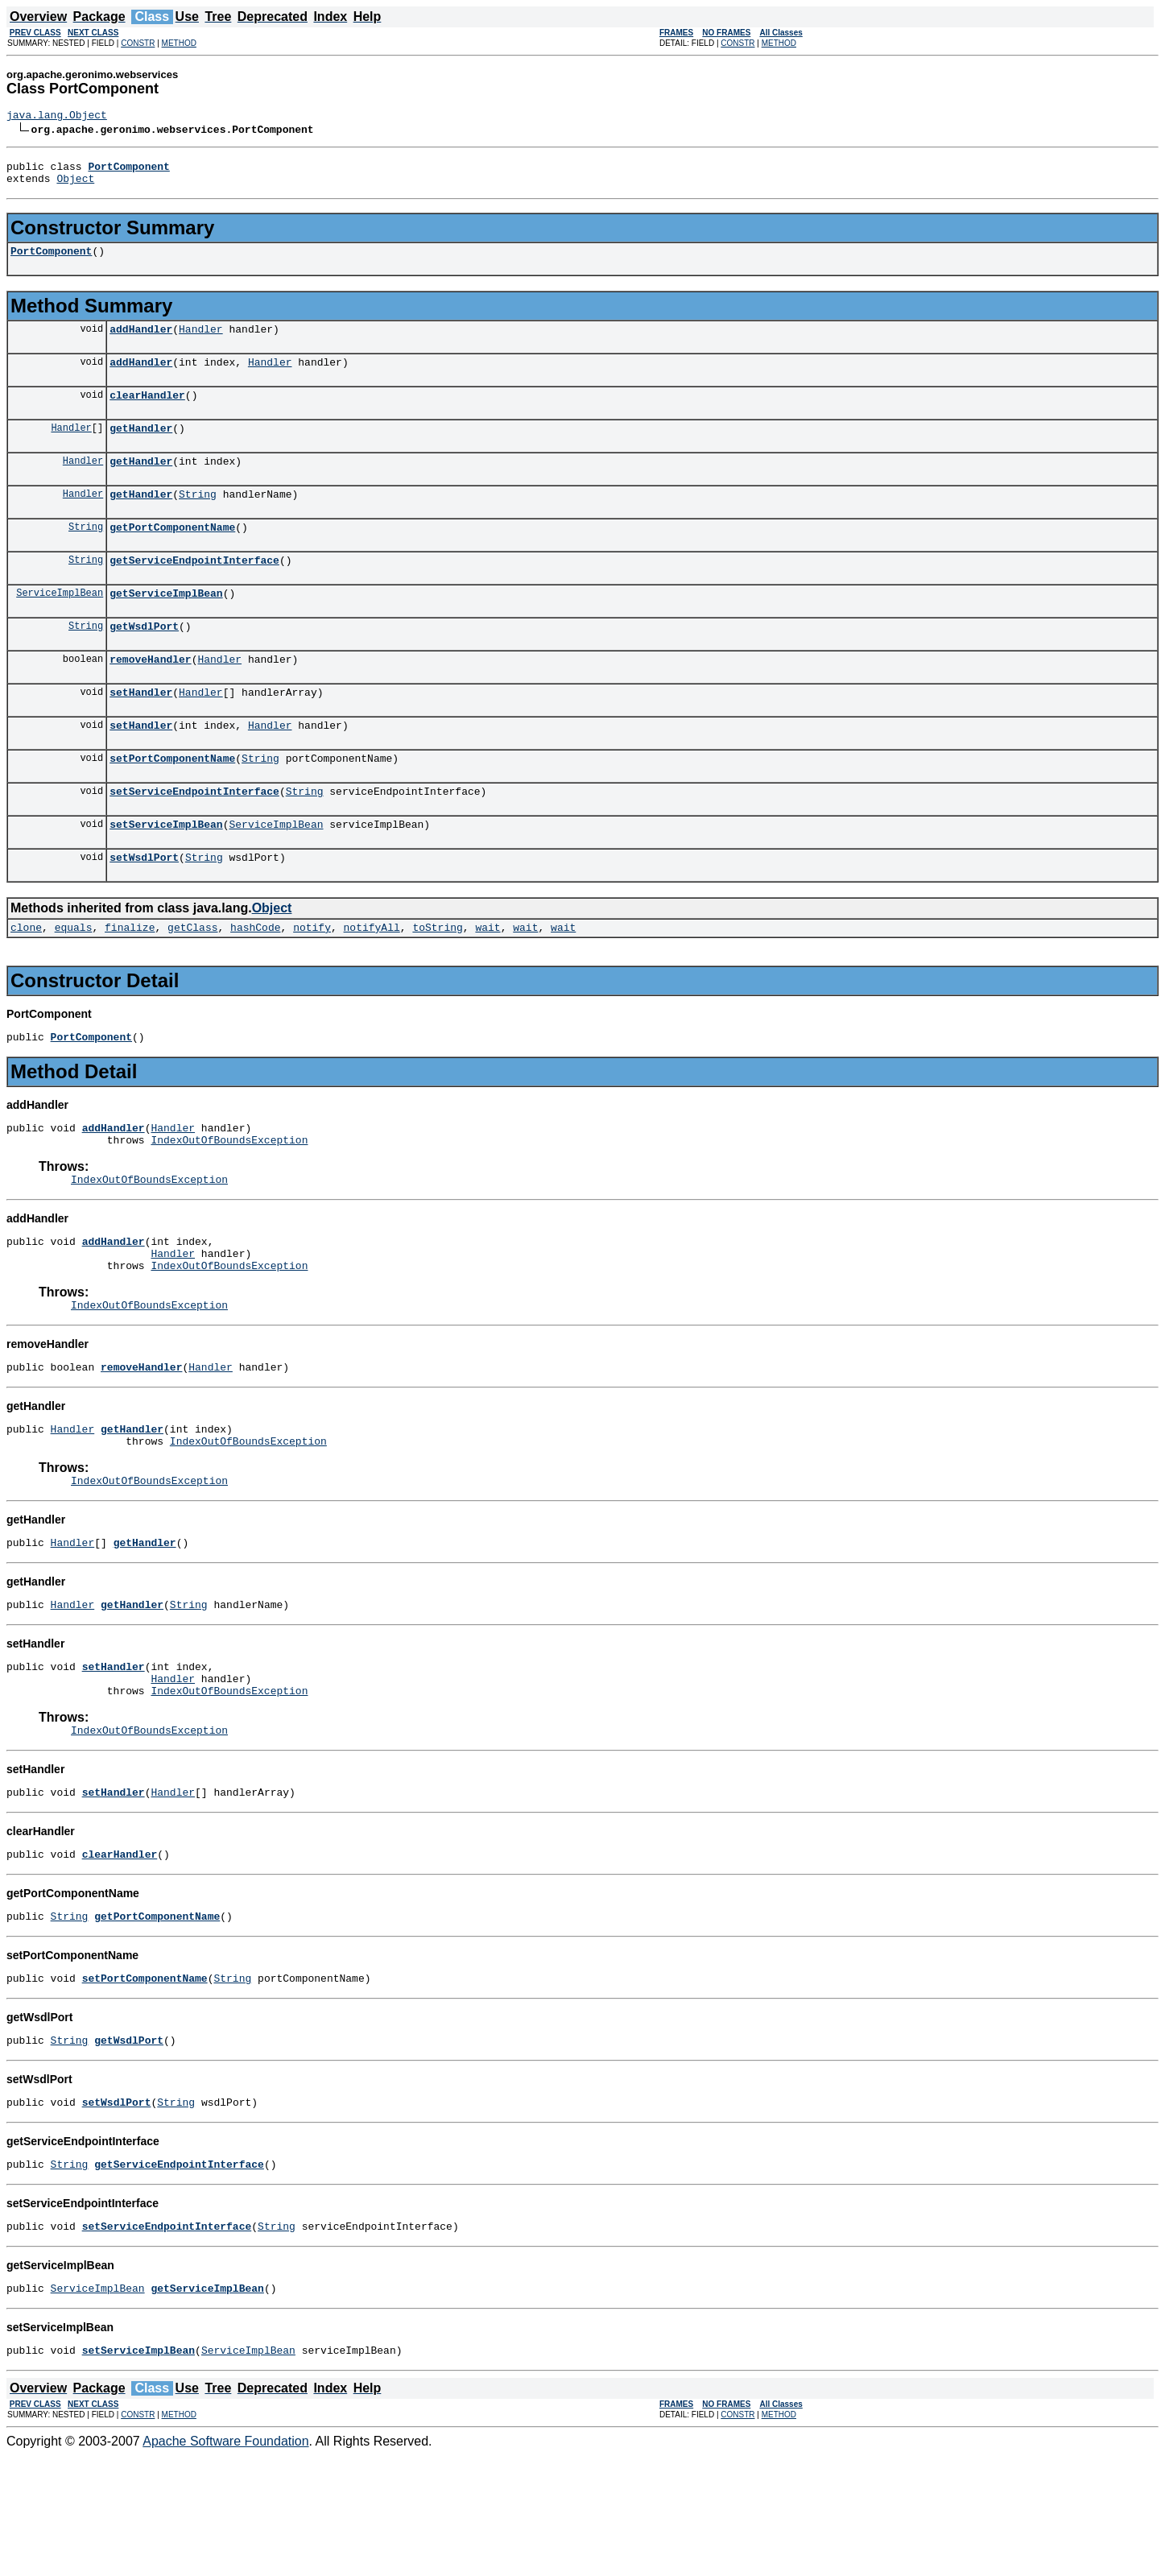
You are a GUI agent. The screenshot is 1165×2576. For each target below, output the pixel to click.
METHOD (179, 43)
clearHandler (147, 411)
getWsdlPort (144, 659)
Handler (201, 340)
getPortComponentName (172, 553)
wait (487, 980)
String (198, 518)
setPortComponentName (172, 801)
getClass (192, 980)
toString (437, 980)
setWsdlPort (144, 907)
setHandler (140, 730)
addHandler (140, 340)
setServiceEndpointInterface (194, 836)
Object (75, 185)
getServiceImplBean (165, 624)
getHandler (140, 447)
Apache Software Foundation (225, 2562)
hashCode (255, 980)
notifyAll (372, 980)
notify (312, 980)
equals (74, 980)
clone (26, 980)
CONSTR (138, 43)
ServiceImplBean (59, 624)
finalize (130, 980)
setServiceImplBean (165, 872)
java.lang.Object (56, 117)
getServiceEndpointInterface (194, 588)
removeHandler (150, 695)
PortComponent (51, 260)
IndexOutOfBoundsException (229, 1200)
